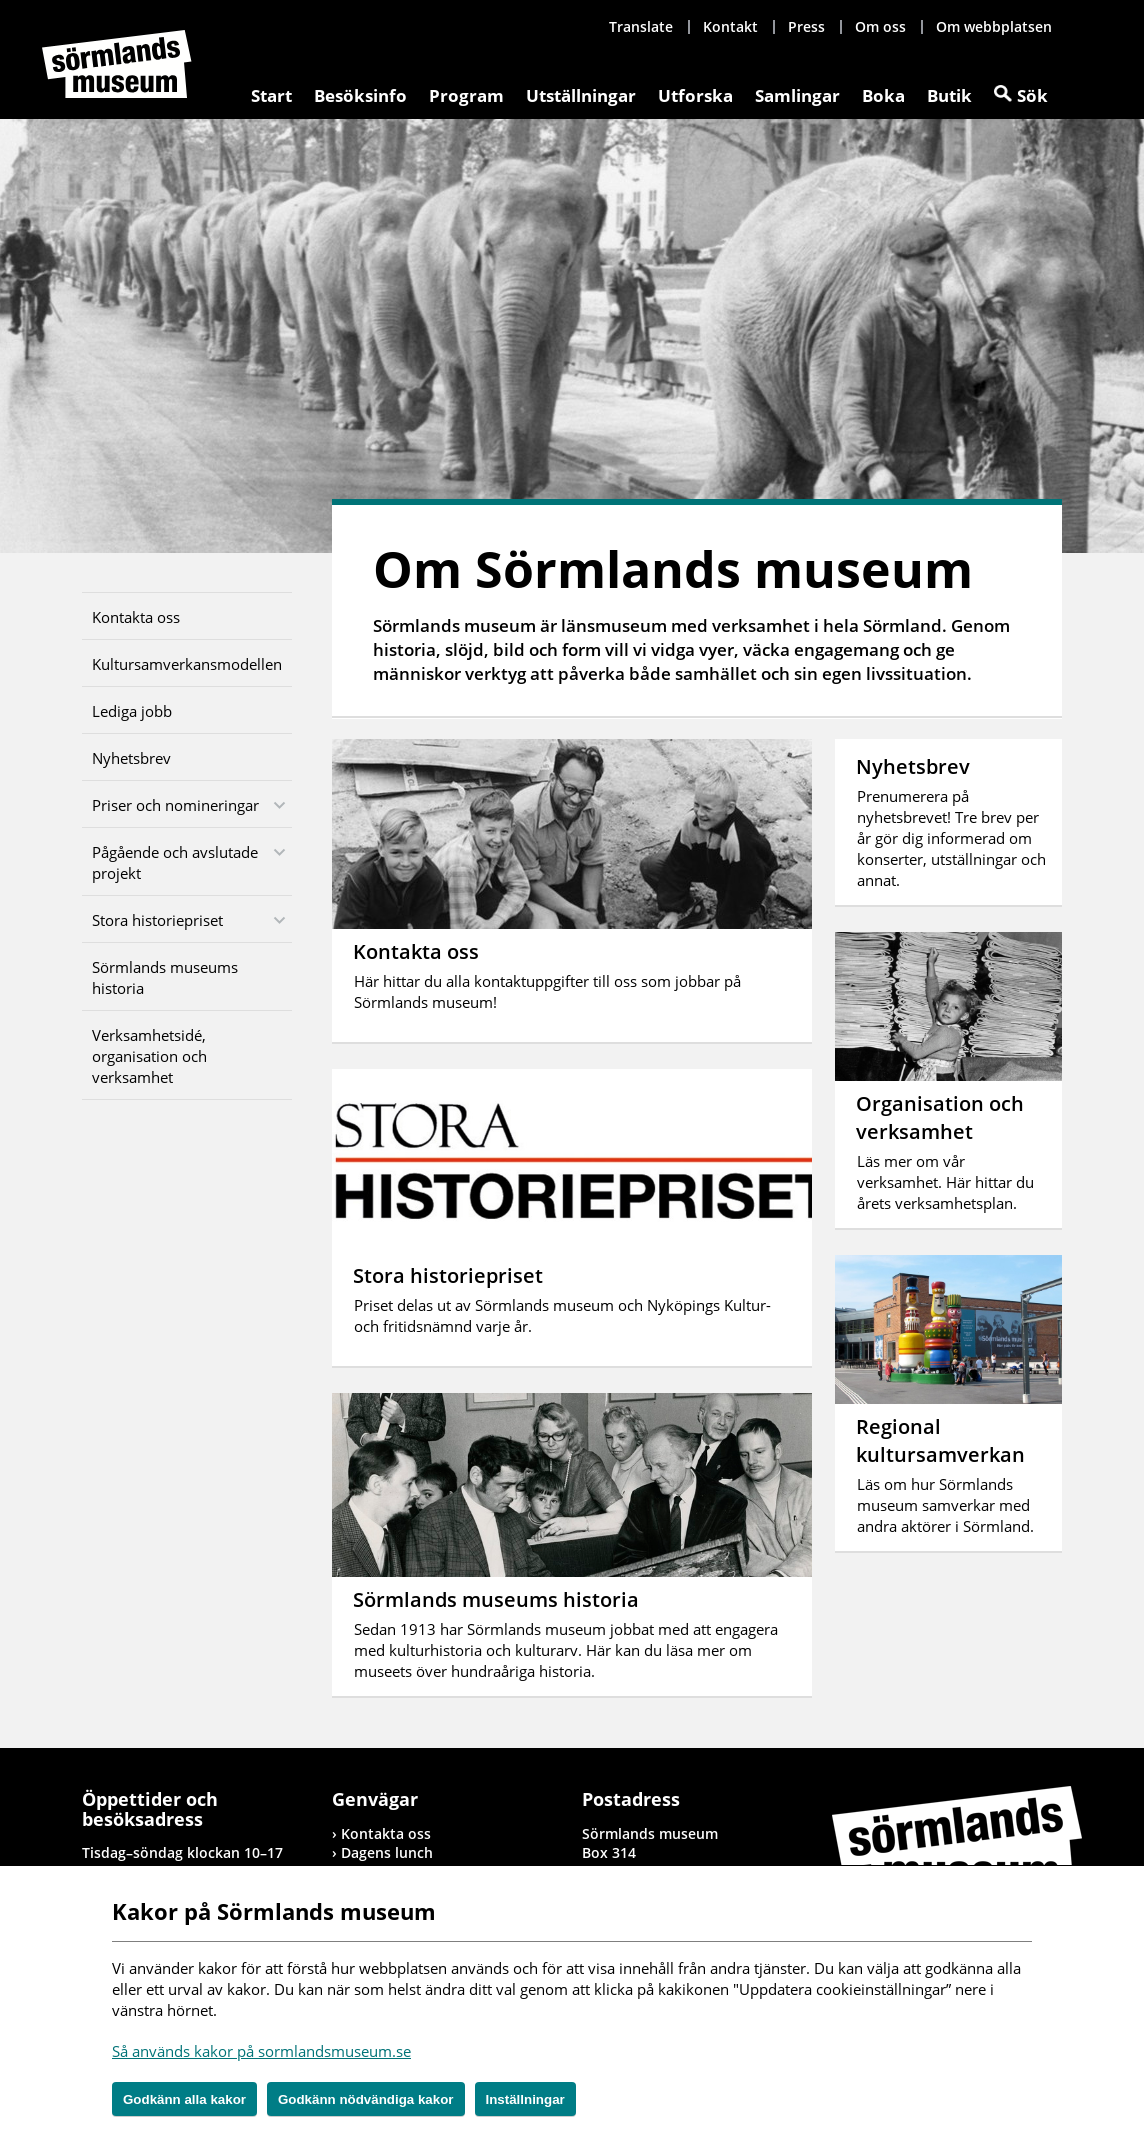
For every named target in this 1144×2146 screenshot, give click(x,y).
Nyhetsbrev (131, 758)
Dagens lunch (387, 1852)
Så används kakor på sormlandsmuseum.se (261, 2051)
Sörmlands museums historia (165, 977)
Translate (641, 26)
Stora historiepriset (157, 920)
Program (466, 95)
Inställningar (525, 2099)
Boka (883, 95)
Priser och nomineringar (175, 805)
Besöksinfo (360, 95)
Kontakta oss (136, 617)
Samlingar (797, 95)
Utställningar (581, 95)
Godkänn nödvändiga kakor (366, 2099)
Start (271, 95)
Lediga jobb (132, 711)
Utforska (695, 95)
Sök (1032, 95)
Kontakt (730, 26)
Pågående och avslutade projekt (175, 862)
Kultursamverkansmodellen (187, 664)
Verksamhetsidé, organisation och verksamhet (149, 1056)
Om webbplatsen (994, 26)
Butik (949, 95)
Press (806, 26)
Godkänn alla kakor (184, 2099)
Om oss (880, 26)
